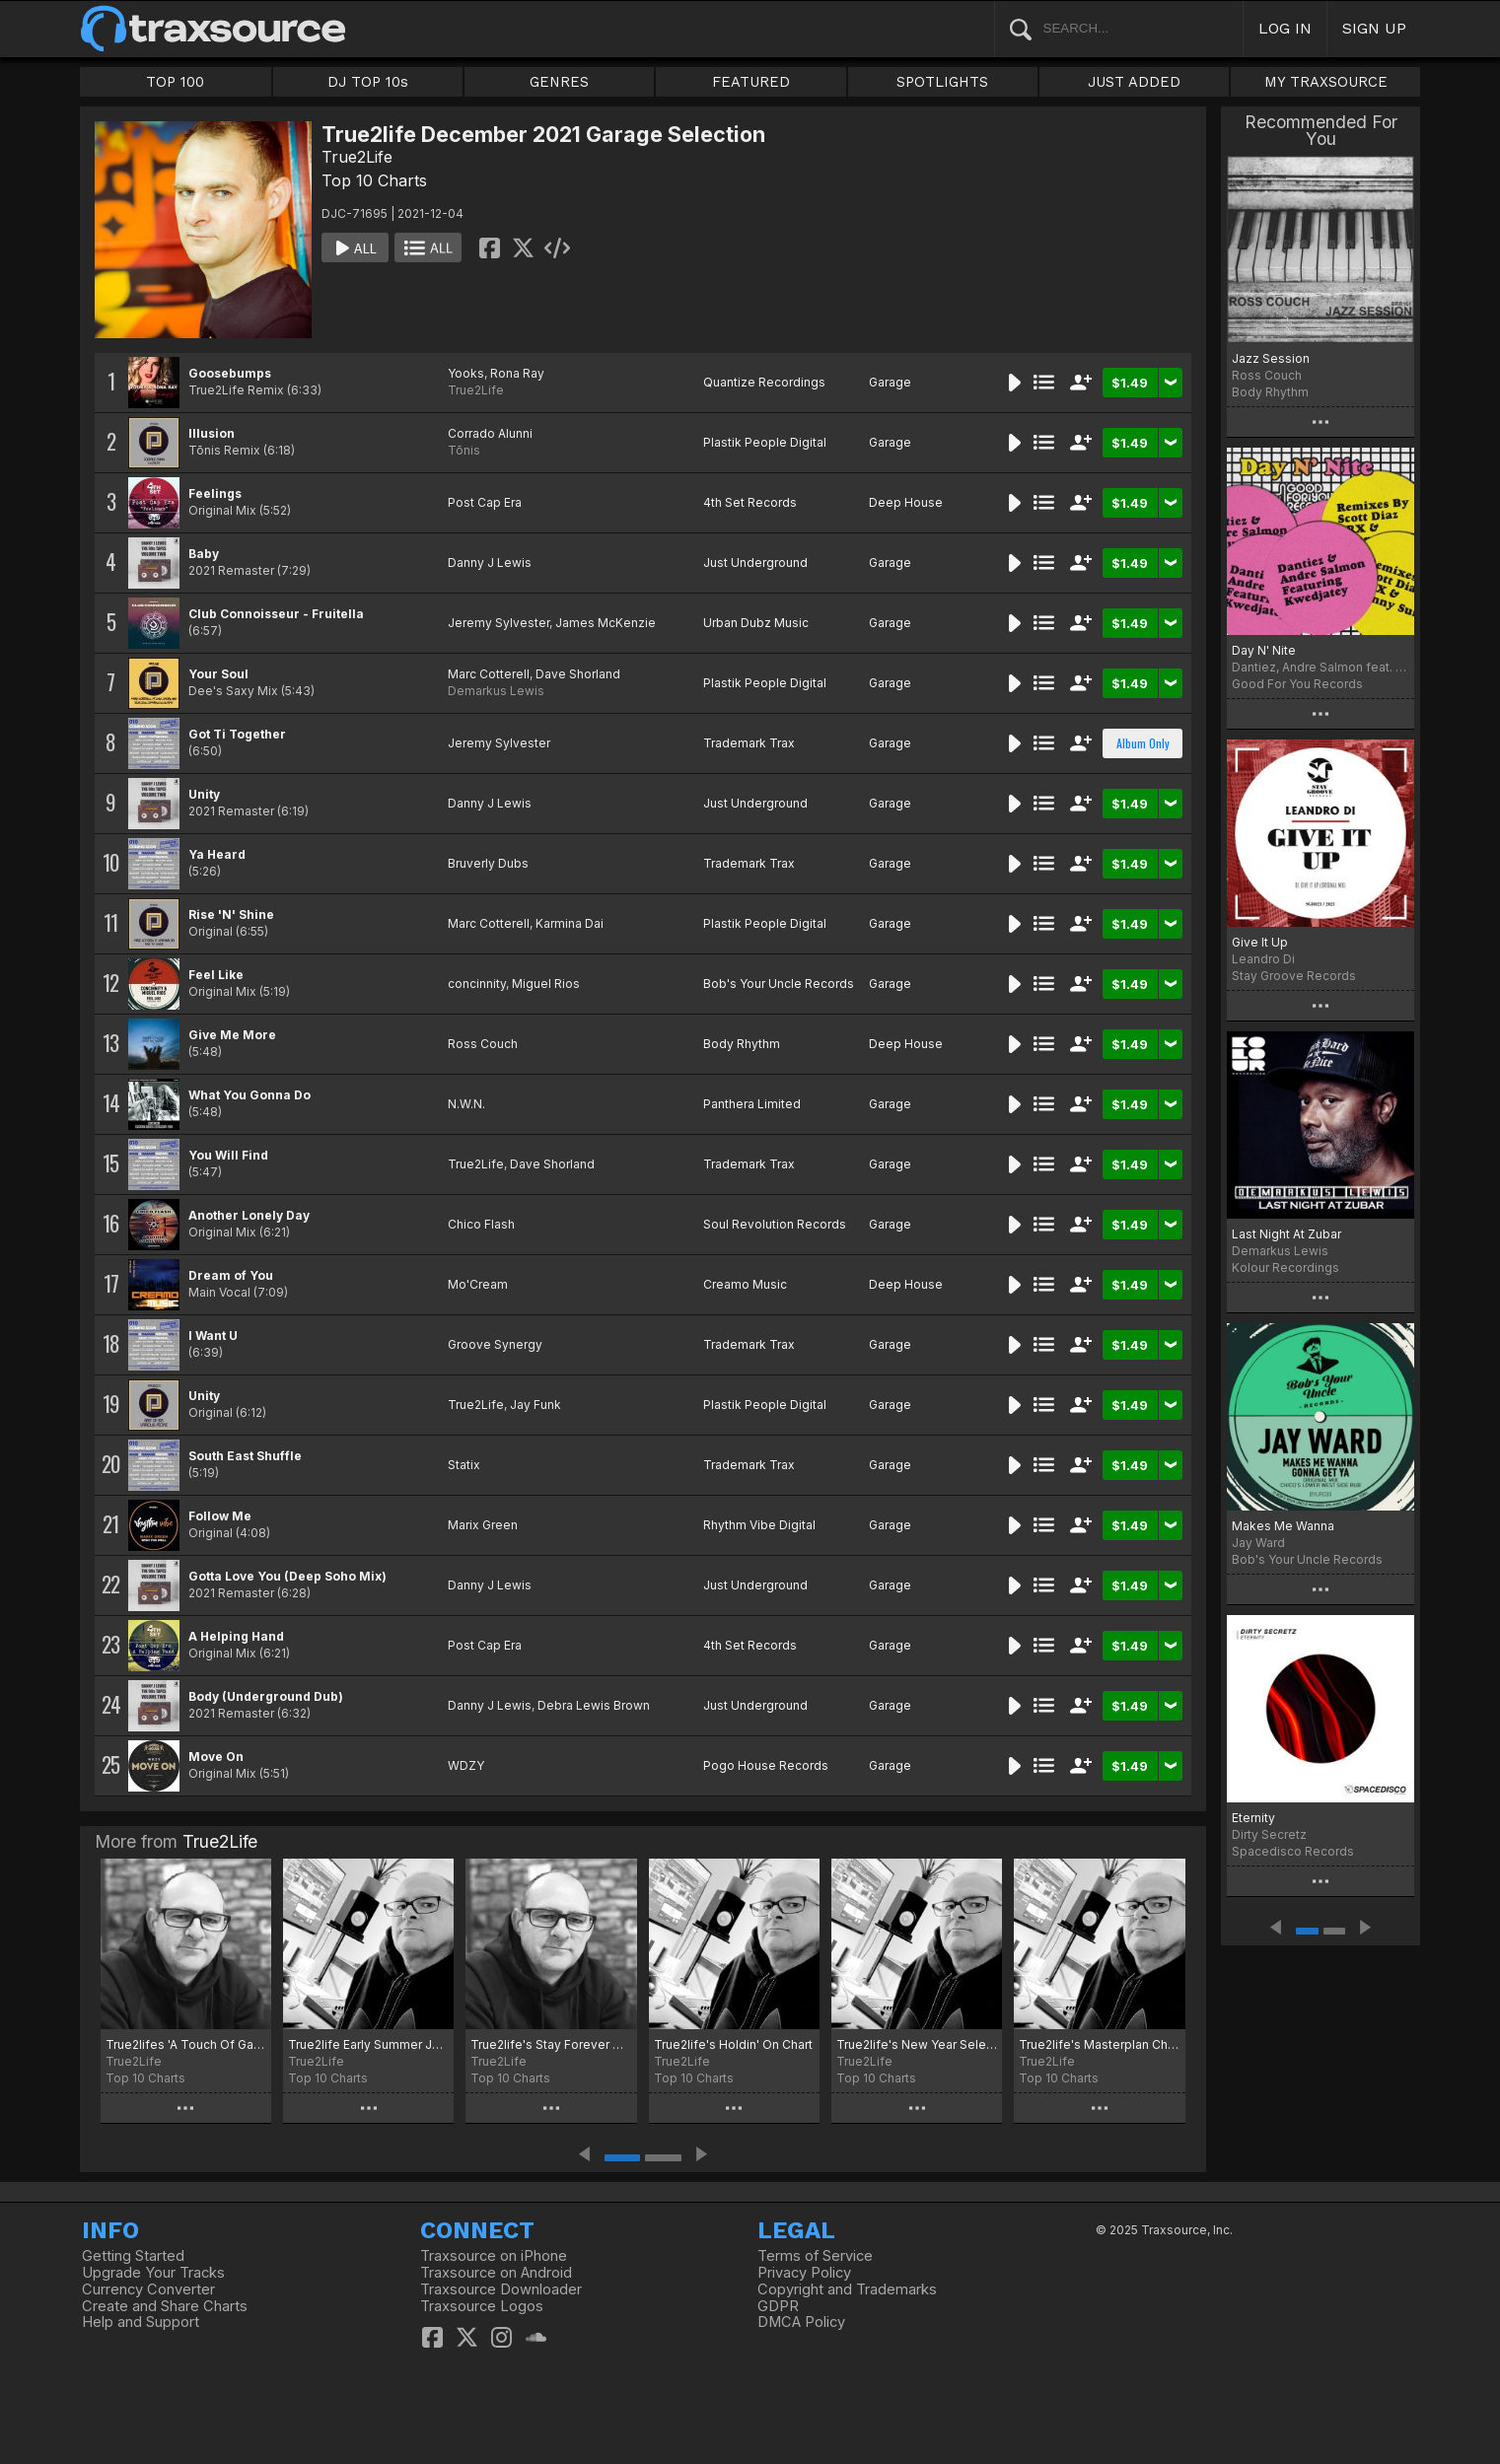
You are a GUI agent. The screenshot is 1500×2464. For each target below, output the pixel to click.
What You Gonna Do (249, 1095)
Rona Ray (517, 373)
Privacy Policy (804, 2273)
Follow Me (219, 1516)
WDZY (466, 1765)
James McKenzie (605, 622)
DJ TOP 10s (367, 82)
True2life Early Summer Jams (368, 2044)
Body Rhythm (741, 1043)
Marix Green (483, 1524)
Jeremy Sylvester (498, 622)
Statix (464, 1464)
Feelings (215, 493)
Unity (204, 794)
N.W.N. (466, 1103)
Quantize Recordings (764, 382)
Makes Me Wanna (1283, 1525)
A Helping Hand (236, 1636)
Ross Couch (483, 1043)
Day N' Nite (1264, 650)
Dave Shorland (578, 674)
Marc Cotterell (489, 674)
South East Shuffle (245, 1455)
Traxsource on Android (496, 2273)
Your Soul (218, 674)
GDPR (778, 2306)
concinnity (477, 983)
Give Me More (232, 1034)
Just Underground (755, 562)
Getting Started (133, 2256)
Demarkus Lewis (496, 690)
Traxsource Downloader (501, 2289)
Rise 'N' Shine (231, 914)
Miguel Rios (546, 983)
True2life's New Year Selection (916, 2044)
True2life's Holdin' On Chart (733, 2044)
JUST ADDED (1134, 82)
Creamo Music (745, 1284)
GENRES (559, 82)
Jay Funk (535, 1404)
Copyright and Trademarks (847, 2289)
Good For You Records (1297, 683)
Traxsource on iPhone (493, 2256)
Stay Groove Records (1294, 975)
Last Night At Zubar (1286, 1234)
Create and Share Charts (165, 2306)
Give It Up (1260, 942)
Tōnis (464, 450)
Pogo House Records (765, 1765)
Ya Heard (217, 854)
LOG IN (1285, 28)
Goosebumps (229, 373)
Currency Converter (148, 2289)
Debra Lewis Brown (593, 1705)
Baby (203, 553)
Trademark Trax (749, 743)
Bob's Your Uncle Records (778, 983)
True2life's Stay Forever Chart (550, 2044)
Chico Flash (481, 1224)
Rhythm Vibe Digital (759, 1524)
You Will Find (228, 1155)
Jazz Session (1271, 358)
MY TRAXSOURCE (1326, 82)
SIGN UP (1374, 28)
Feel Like (216, 974)
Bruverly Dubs (488, 863)
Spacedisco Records (1293, 1851)
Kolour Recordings (1285, 1267)
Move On (216, 1756)
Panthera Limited (752, 1103)
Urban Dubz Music (756, 622)
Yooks (466, 373)
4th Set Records (750, 502)
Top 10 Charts (374, 180)
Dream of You (230, 1275)
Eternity (1253, 1817)
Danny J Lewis (490, 562)
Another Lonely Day (249, 1215)
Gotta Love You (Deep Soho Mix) (287, 1576)
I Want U (213, 1335)
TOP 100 (175, 82)
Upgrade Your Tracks (153, 2273)
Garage (890, 382)
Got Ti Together (237, 734)
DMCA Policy (801, 2322)
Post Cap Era (485, 502)
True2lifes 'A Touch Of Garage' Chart (186, 2044)
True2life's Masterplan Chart (1099, 2044)
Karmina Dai (570, 923)
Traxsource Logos (481, 2306)
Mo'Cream (478, 1284)
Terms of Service (815, 2256)
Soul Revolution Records (774, 1224)
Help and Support (140, 2322)
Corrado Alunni (490, 433)
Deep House (906, 502)
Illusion (211, 433)
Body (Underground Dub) (265, 1696)
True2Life (357, 157)
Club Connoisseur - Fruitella (276, 613)
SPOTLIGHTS (942, 82)
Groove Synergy (495, 1344)
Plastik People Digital (764, 442)
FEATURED (751, 82)
